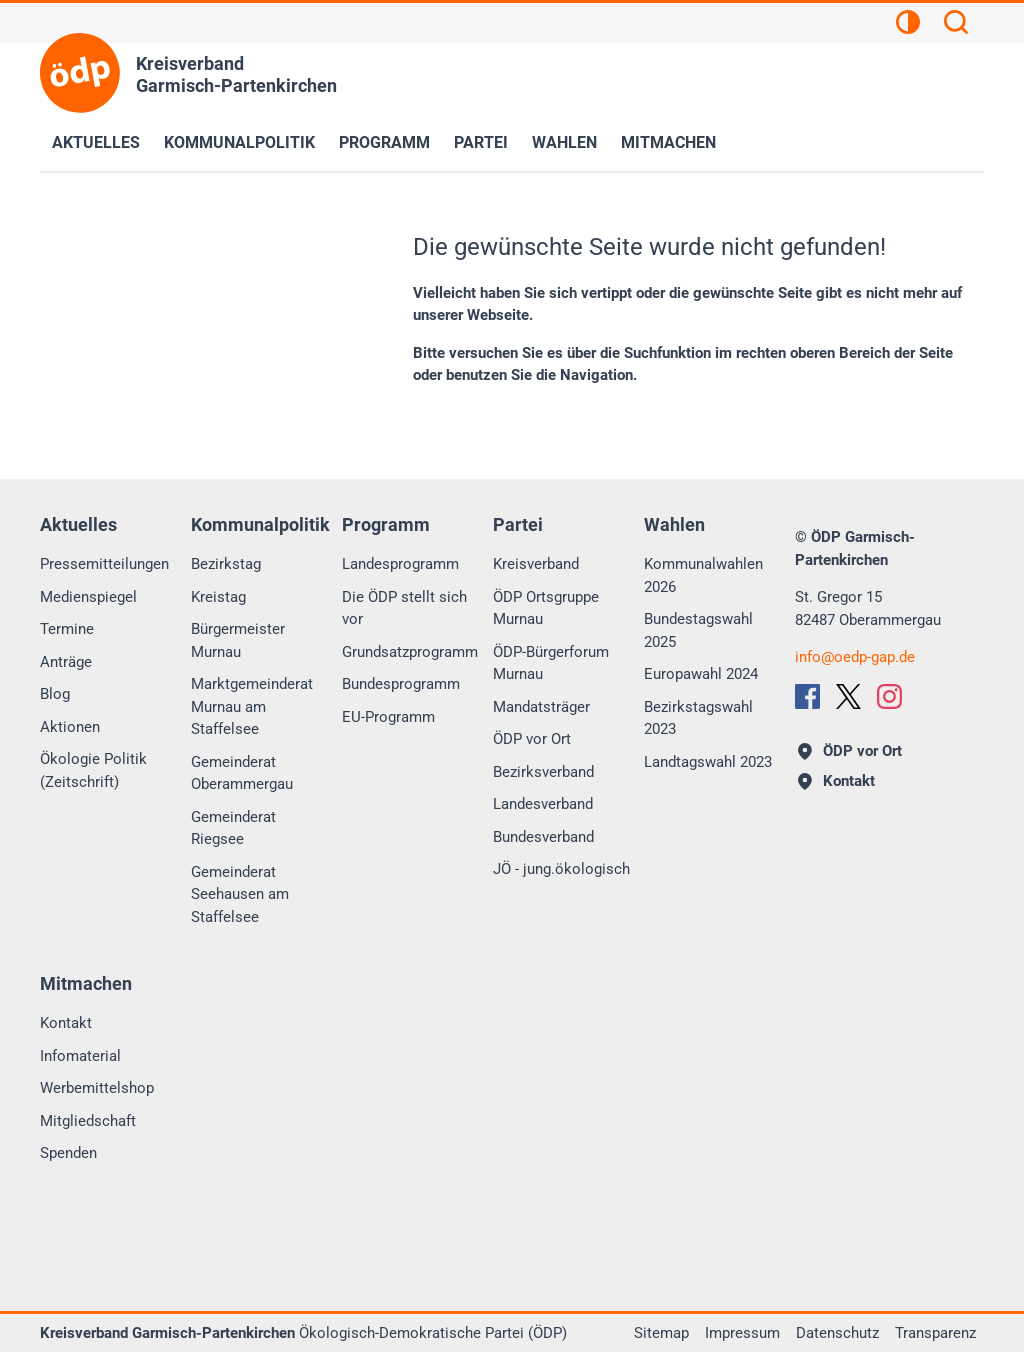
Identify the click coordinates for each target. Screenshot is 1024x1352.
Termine (67, 629)
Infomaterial (80, 1056)
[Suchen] (956, 25)
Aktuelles (96, 142)
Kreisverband (536, 564)
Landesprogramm (400, 564)
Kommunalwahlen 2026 (703, 575)
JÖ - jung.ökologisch (561, 869)
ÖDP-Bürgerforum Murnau (551, 663)
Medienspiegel (88, 597)
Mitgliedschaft (88, 1121)
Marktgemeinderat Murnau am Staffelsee (252, 706)
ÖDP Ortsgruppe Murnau (546, 608)
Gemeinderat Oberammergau (242, 773)
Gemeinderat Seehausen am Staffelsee (240, 894)
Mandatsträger (541, 707)
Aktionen (70, 727)
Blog (55, 694)
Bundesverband (543, 837)
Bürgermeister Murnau (238, 640)
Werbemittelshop (97, 1088)
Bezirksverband (543, 772)
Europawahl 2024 (701, 674)
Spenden (68, 1153)
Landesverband (543, 804)
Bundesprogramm (401, 684)
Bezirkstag (226, 564)
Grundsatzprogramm (410, 652)
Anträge (66, 662)
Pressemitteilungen (104, 564)
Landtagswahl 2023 (708, 762)
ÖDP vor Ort (532, 739)
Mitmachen (668, 142)
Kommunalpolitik (239, 142)
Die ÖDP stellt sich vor (404, 608)
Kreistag (218, 597)
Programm (384, 142)
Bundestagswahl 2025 (698, 630)
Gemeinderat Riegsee (233, 828)
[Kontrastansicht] (908, 25)
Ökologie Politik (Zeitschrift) (93, 770)
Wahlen (564, 142)
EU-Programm (388, 717)
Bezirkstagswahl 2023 (698, 718)
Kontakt (66, 1023)
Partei (481, 142)
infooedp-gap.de (855, 657)
